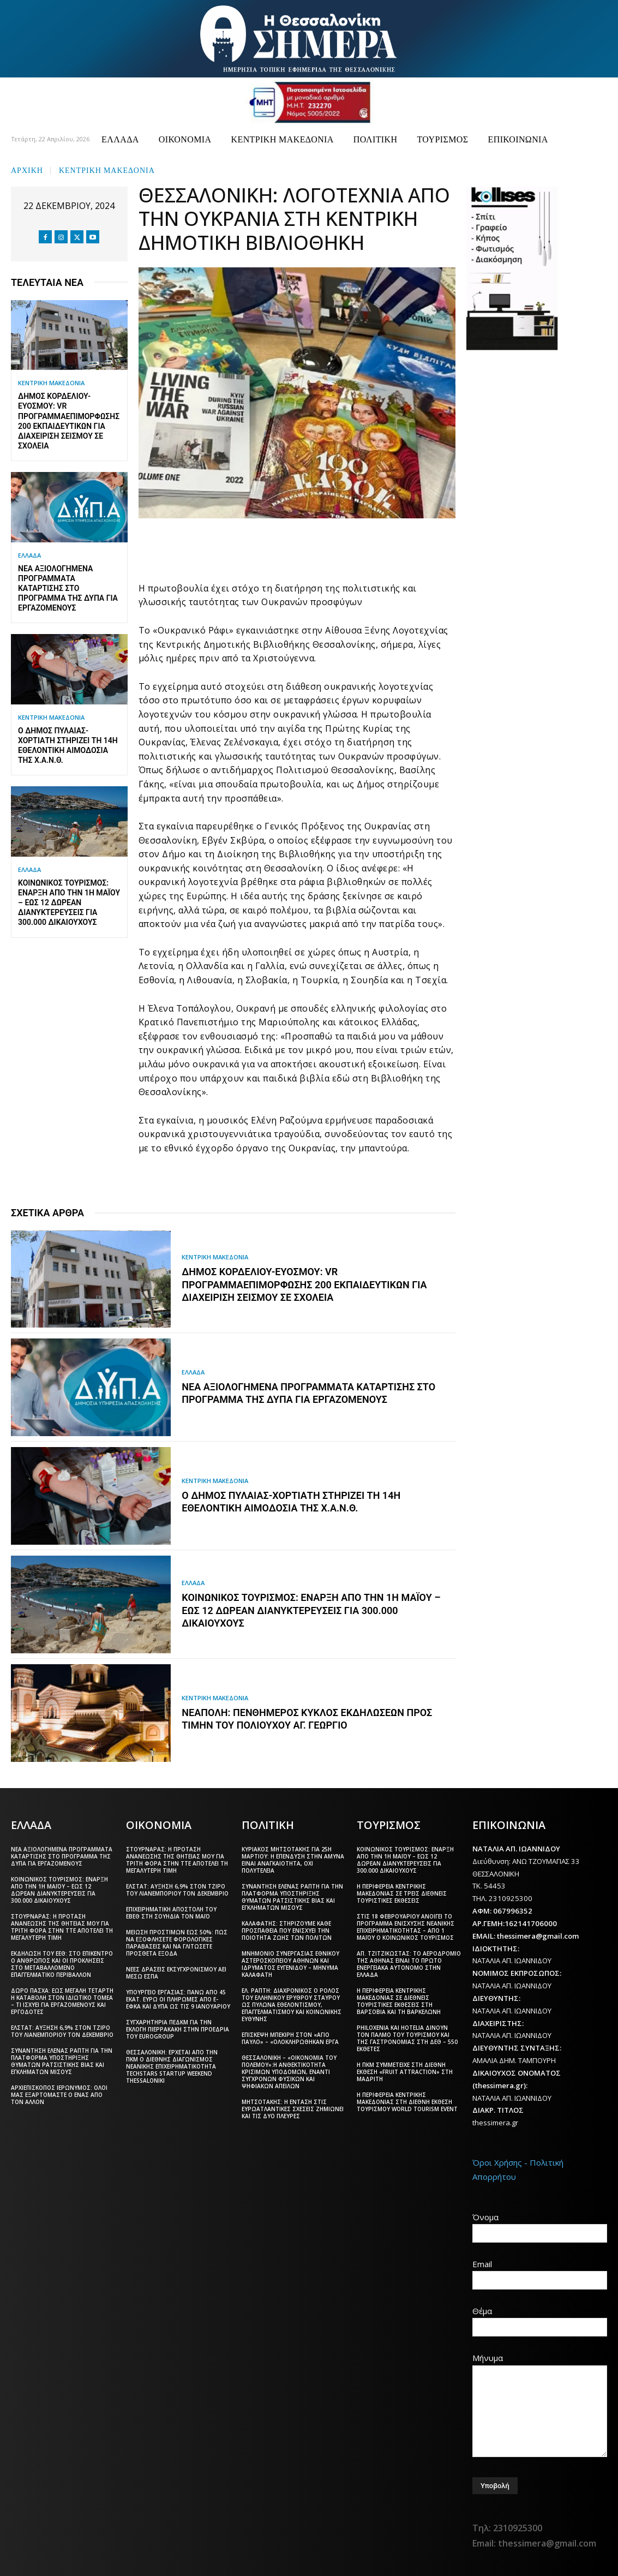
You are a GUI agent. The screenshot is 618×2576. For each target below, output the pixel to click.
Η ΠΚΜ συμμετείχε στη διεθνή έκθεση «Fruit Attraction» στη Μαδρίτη (405, 2071)
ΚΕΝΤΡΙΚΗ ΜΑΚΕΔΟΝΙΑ (107, 169)
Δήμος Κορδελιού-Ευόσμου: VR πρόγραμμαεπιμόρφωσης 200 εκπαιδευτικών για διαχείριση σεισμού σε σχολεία (304, 1285)
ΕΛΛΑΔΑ (29, 555)
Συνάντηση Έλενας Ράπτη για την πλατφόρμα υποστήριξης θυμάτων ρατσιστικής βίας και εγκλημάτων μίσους (61, 2060)
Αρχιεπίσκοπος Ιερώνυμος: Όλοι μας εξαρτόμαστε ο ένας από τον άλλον (59, 2094)
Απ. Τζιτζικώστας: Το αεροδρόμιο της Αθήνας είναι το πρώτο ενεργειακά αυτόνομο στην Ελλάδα (409, 1963)
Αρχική (27, 169)
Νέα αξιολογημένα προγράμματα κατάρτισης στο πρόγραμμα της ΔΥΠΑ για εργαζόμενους (68, 588)
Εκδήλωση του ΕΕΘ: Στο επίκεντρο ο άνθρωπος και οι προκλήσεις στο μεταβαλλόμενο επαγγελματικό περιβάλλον (62, 1963)
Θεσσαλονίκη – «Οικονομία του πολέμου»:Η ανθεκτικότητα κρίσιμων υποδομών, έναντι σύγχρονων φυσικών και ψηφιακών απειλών (289, 2071)
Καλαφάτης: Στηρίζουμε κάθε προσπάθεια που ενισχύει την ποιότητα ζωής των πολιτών (287, 1929)
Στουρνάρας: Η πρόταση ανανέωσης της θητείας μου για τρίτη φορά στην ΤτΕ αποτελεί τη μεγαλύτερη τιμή (62, 1925)
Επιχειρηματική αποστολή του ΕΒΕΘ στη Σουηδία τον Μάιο (171, 1911)
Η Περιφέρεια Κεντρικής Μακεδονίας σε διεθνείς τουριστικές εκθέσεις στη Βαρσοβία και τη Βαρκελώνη (399, 2000)
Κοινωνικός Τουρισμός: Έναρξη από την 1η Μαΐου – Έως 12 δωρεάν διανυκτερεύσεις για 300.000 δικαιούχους (69, 902)
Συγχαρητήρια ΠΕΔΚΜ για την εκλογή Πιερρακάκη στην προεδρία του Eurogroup (177, 2028)
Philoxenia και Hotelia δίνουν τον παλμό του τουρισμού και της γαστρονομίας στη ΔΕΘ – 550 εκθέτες (407, 2037)
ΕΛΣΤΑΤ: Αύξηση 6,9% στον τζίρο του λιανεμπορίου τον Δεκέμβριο (62, 2030)
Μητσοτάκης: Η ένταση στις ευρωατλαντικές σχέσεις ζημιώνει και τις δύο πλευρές (293, 2108)
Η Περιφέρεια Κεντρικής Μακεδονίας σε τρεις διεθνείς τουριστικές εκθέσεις (402, 1892)
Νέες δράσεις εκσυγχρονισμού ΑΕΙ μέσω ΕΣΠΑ (176, 1971)
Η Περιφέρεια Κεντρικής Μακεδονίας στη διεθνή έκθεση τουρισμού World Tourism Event (407, 2101)
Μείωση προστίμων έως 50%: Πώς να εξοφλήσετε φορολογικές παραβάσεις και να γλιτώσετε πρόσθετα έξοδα (176, 1941)
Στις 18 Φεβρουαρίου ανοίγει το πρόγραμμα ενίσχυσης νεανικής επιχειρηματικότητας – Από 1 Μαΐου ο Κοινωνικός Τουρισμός (405, 1925)
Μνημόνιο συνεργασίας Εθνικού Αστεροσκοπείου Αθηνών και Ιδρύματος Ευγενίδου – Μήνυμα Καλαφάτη (290, 1963)
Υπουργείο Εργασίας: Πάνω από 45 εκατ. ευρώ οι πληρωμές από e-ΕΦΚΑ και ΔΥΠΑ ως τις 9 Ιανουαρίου (178, 1998)
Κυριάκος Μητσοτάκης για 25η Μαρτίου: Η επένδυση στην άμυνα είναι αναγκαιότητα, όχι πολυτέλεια (293, 1858)
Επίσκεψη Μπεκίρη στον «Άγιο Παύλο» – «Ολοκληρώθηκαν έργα (290, 2037)
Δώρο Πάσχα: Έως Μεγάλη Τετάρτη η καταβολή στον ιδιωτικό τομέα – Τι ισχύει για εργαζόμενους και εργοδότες (62, 2000)
